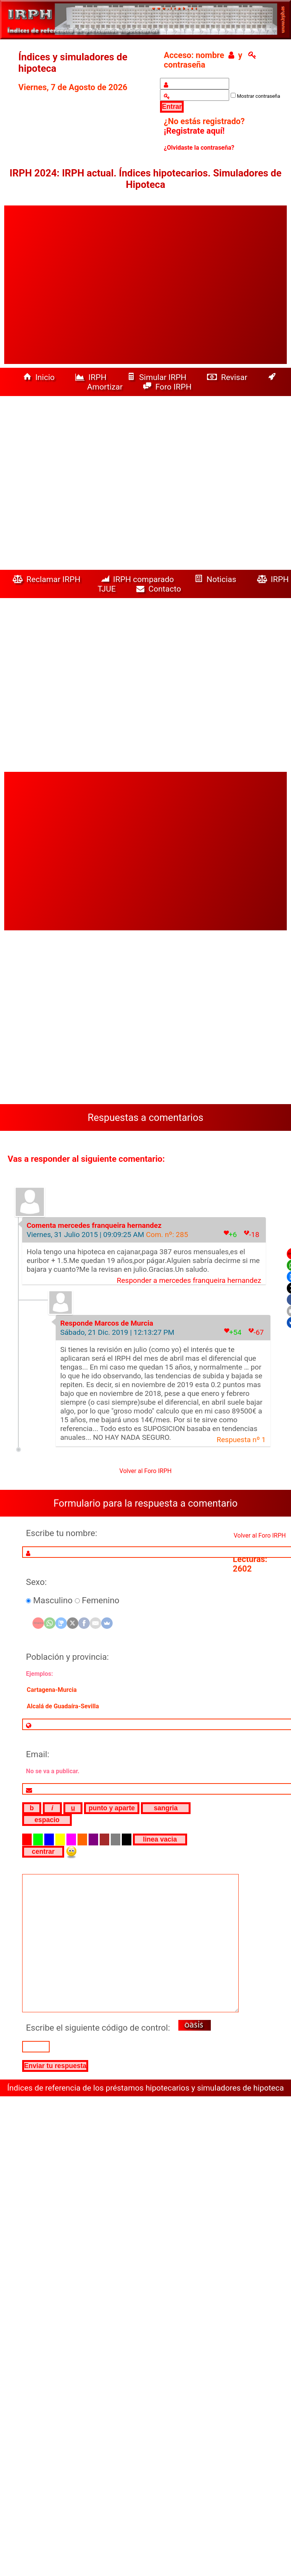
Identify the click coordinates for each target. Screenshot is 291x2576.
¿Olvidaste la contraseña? (199, 147)
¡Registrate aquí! (194, 131)
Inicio (40, 377)
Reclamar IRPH (47, 579)
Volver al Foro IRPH (146, 1471)
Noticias (216, 579)
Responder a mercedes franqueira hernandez (189, 1280)
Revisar (228, 377)
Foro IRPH (169, 386)
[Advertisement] (74, 284)
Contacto (160, 588)
